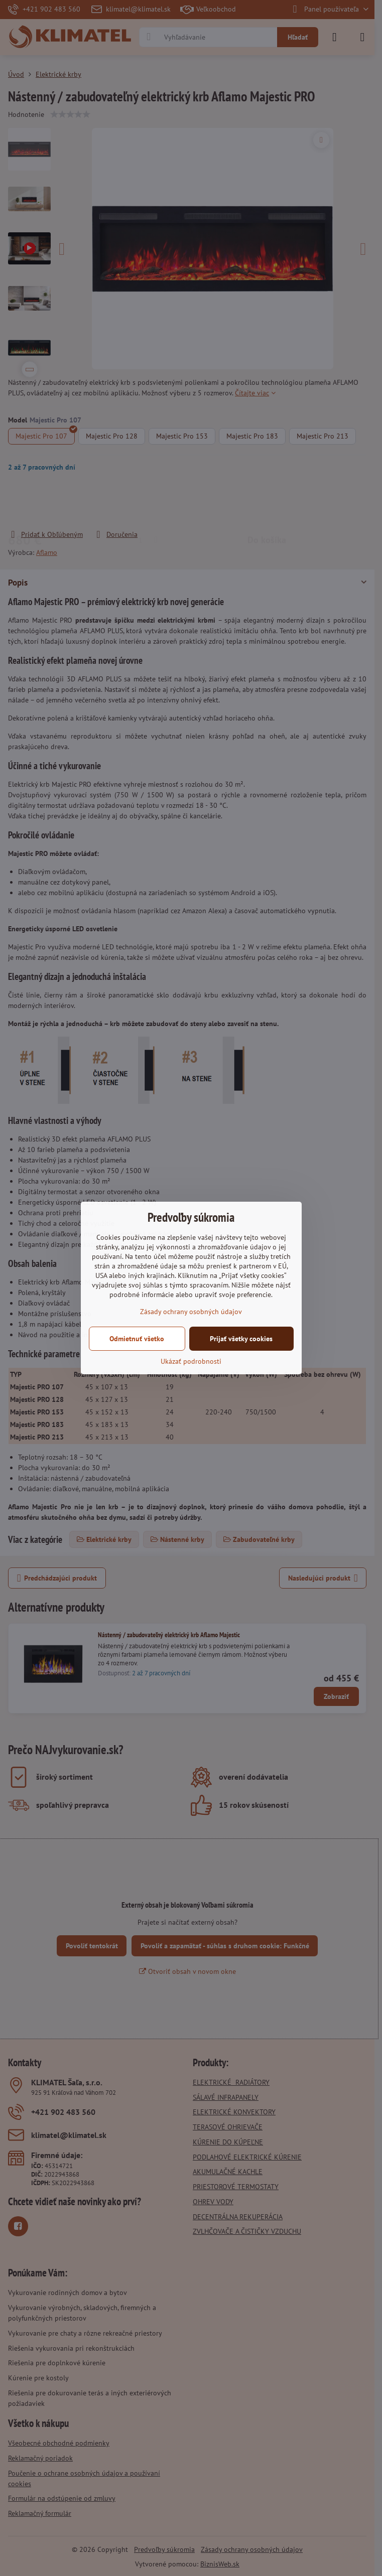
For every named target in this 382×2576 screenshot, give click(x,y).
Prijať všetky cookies (241, 1338)
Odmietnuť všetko (136, 1338)
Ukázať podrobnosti (191, 1361)
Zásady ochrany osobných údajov (191, 1311)
